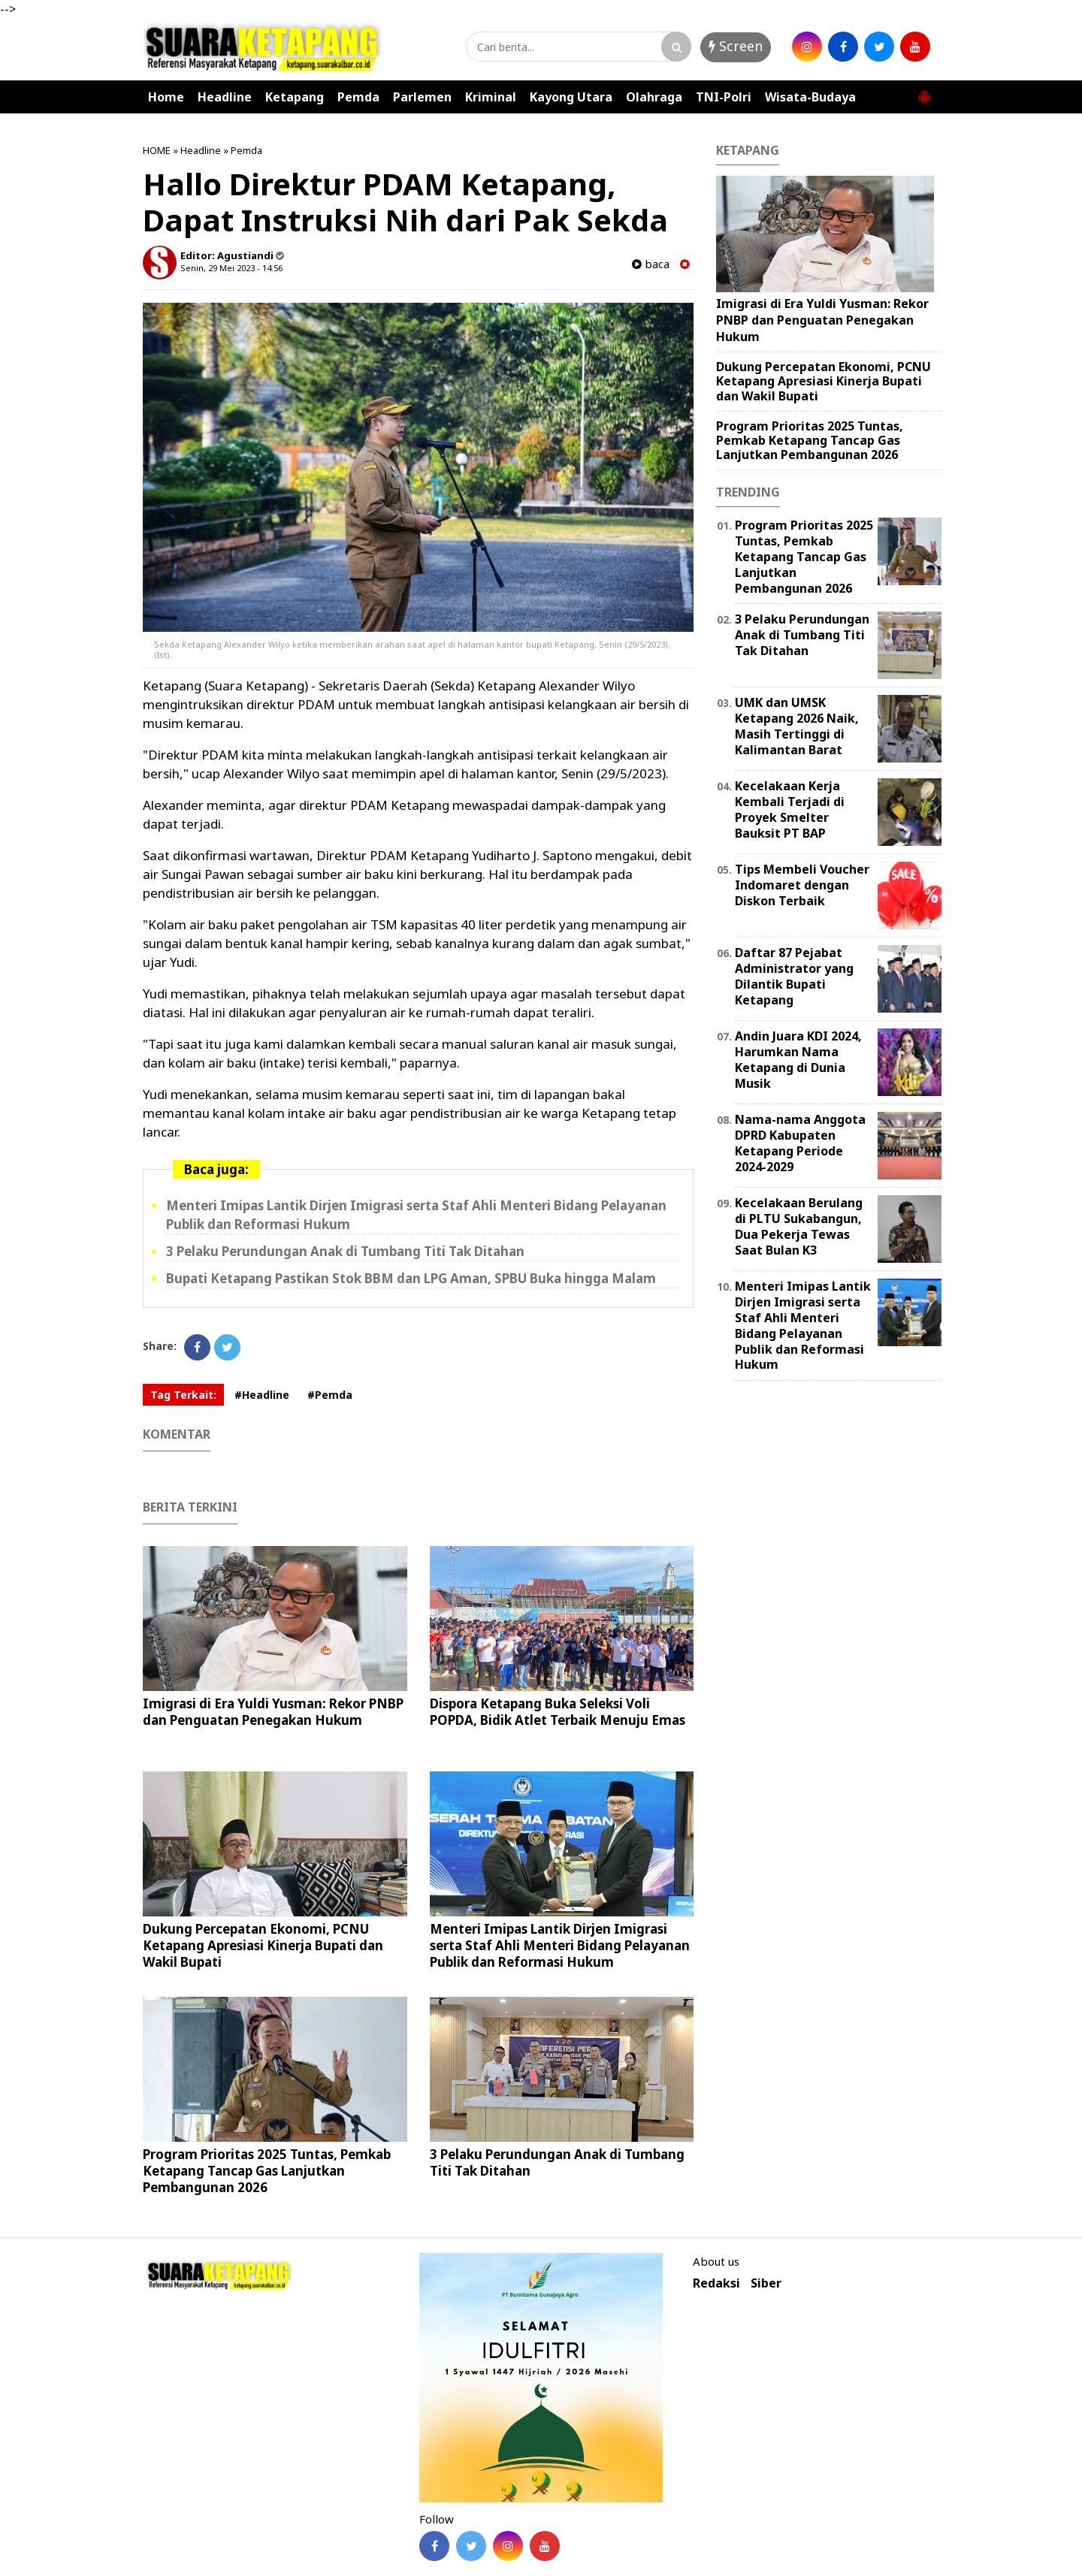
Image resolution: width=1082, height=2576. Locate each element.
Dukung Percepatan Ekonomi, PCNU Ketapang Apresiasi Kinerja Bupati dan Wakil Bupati (263, 1945)
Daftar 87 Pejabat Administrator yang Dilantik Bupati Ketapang (794, 975)
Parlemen (422, 97)
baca (650, 264)
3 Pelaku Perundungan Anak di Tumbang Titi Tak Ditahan (345, 1251)
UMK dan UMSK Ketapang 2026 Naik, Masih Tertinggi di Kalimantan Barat (797, 725)
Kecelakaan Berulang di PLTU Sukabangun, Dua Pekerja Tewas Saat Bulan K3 (799, 1226)
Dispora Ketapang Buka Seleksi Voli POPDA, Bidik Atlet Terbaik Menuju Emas (557, 1712)
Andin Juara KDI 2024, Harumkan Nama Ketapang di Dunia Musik (798, 1059)
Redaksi (716, 2283)
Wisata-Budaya (810, 97)
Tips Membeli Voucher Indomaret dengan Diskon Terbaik (802, 885)
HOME (157, 150)
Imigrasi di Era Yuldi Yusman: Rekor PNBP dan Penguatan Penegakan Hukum (273, 1712)
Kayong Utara (571, 97)
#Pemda (329, 1395)
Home (166, 97)
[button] (924, 90)
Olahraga (654, 97)
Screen (736, 46)
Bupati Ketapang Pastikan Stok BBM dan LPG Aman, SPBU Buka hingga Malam (411, 1278)
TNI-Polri (723, 97)
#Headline (261, 1395)
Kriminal (490, 97)
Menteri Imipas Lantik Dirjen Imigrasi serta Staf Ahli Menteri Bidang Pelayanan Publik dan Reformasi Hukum (560, 1945)
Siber (766, 2283)
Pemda (358, 97)
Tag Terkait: (183, 1395)
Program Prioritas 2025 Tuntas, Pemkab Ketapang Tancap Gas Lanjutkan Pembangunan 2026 (267, 2171)
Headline (225, 97)
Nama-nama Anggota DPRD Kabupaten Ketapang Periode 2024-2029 (800, 1142)
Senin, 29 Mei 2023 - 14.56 (231, 267)
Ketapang (294, 97)
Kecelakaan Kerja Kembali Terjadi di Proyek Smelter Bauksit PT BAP (790, 809)
